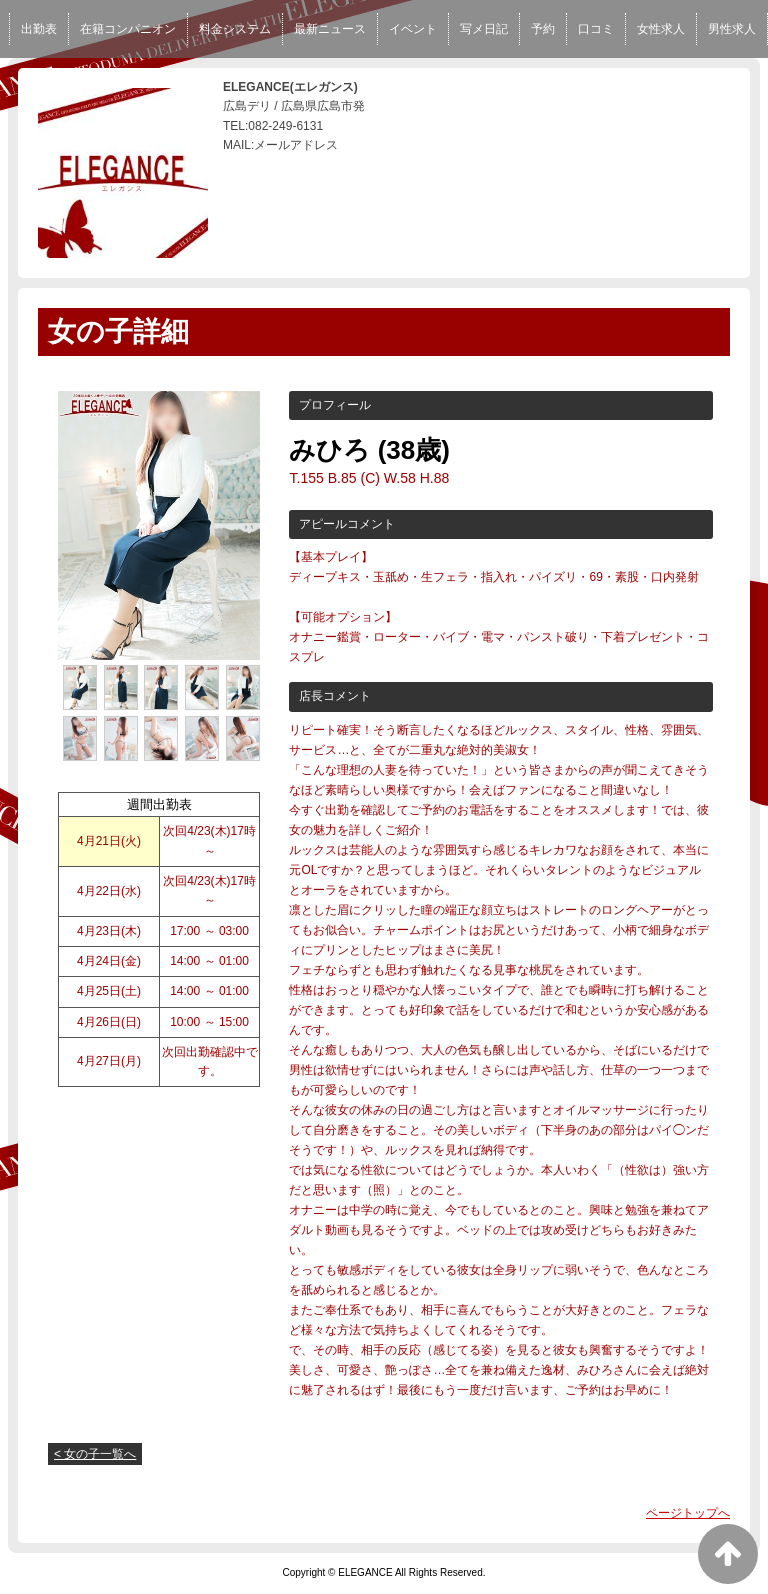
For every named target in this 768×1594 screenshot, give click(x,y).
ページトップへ (688, 1513)
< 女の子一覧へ (95, 1454)
